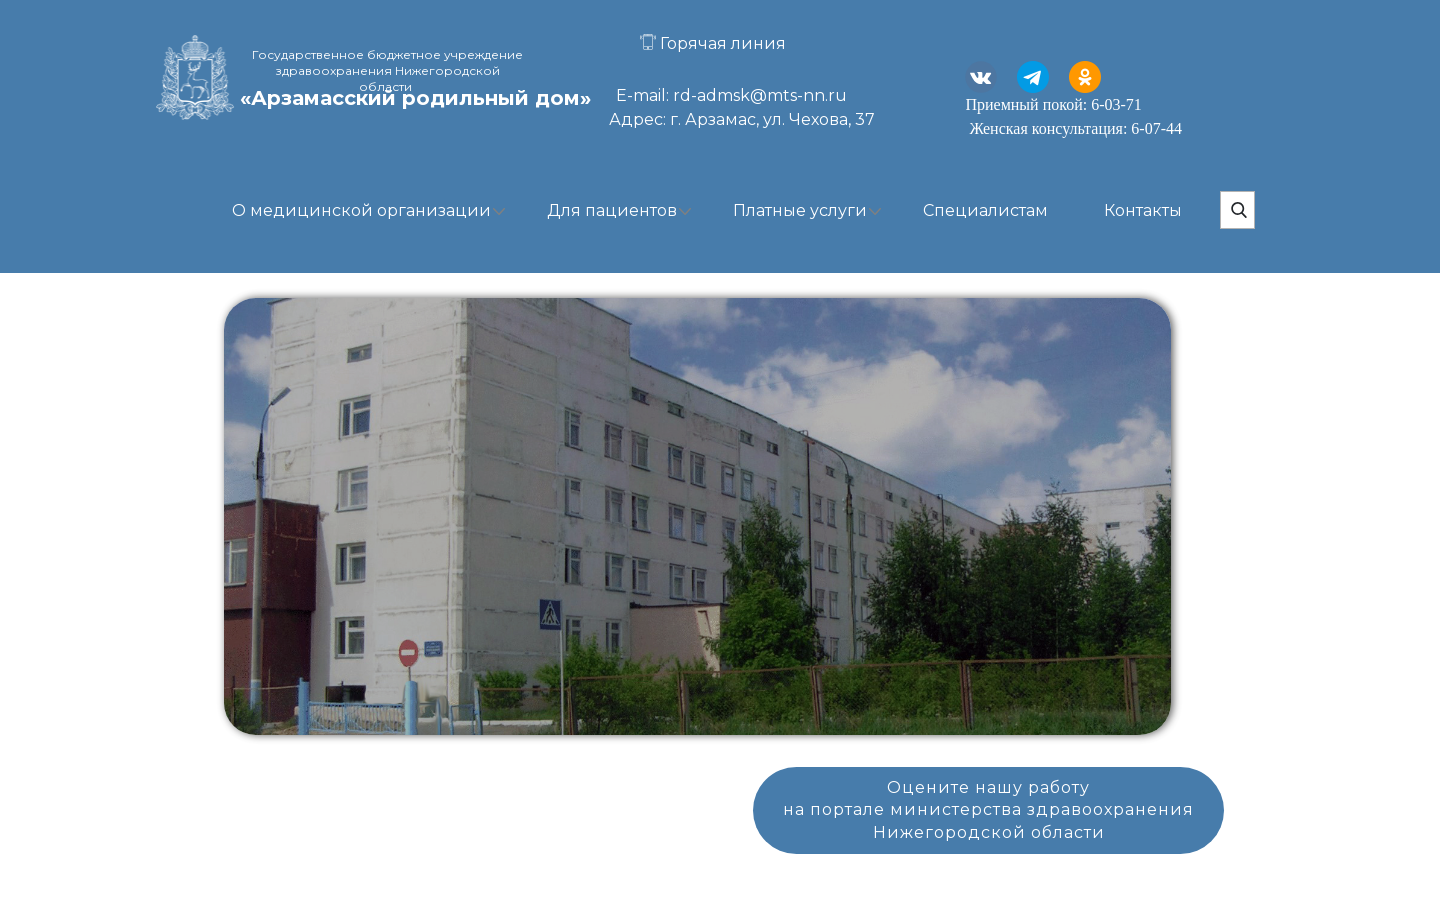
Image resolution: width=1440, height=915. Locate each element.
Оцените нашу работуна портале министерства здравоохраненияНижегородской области (988, 810)
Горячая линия (713, 43)
